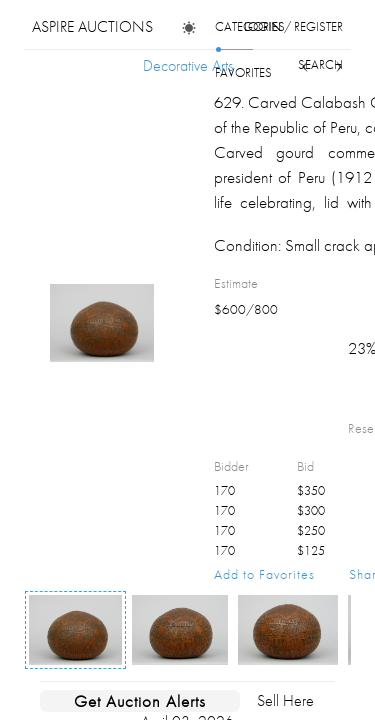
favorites (243, 72)
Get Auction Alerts (140, 701)
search (320, 64)
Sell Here (285, 700)
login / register (293, 26)
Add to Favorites (264, 574)
